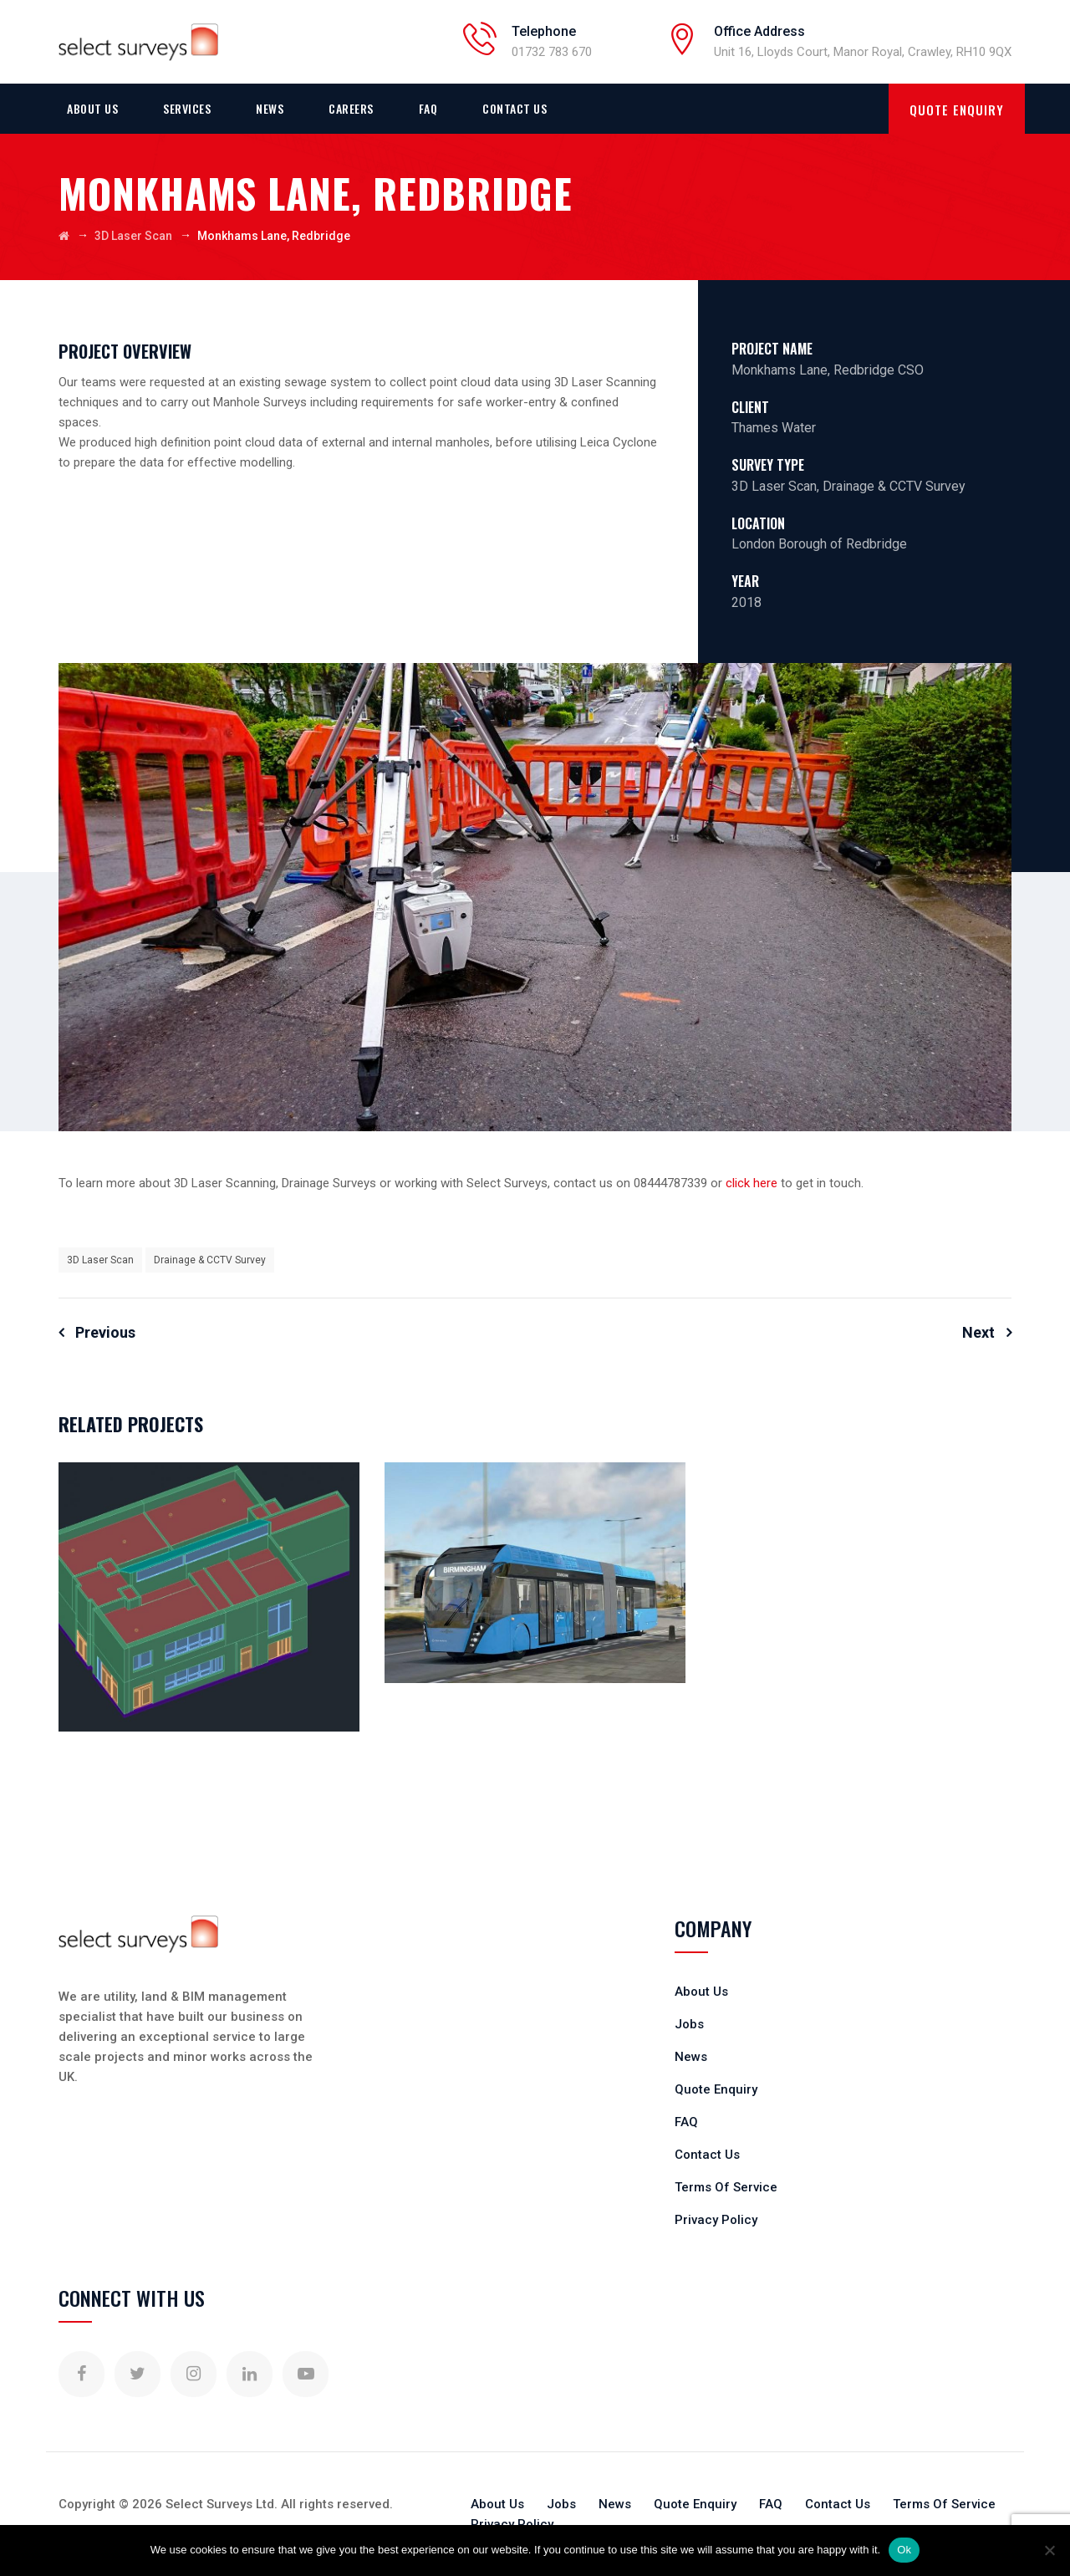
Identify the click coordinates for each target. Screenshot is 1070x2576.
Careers (351, 108)
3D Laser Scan (100, 1260)
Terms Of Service (726, 2187)
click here (751, 1183)
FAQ (428, 108)
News (269, 108)
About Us (92, 108)
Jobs (689, 2024)
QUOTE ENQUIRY (957, 109)
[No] (1049, 2550)
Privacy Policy (716, 2219)
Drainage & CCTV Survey (210, 1260)
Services (187, 108)
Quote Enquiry (716, 2089)
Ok (904, 2549)
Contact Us (514, 108)
